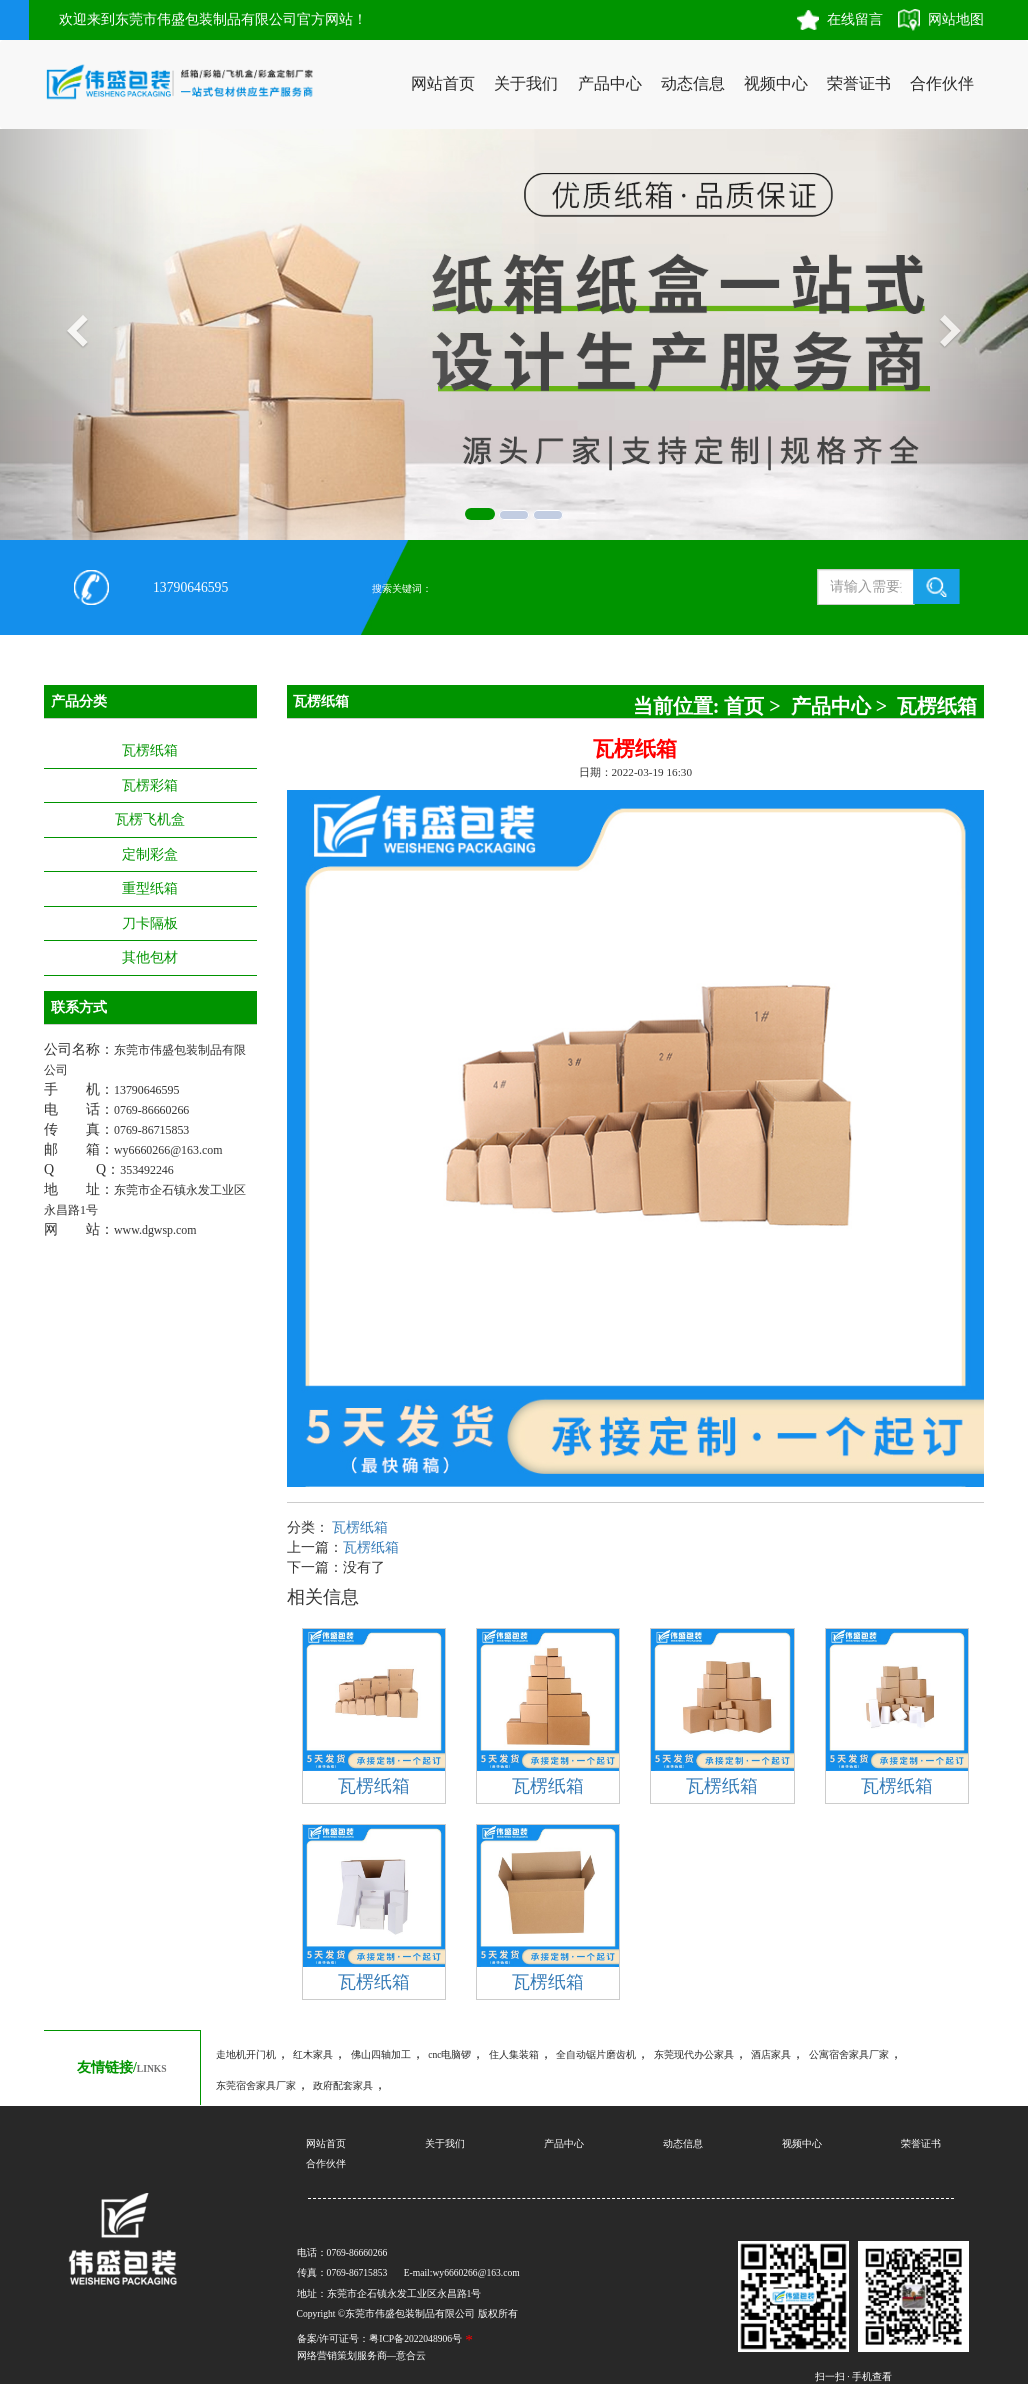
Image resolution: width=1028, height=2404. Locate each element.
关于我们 (526, 83)
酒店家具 (771, 2054)
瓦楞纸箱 (150, 750)
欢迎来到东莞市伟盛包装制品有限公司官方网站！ (213, 19)
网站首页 (443, 83)
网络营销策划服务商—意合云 (362, 2355)
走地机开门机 (246, 2054)
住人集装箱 (514, 2054)
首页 (744, 706)
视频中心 (776, 83)
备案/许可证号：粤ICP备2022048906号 (379, 2338)
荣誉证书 (859, 83)
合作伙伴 (942, 83)
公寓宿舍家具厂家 (849, 2054)
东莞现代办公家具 (694, 2054)
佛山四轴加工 (381, 2054)
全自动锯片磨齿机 (596, 2054)
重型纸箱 (150, 888)
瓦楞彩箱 (150, 785)
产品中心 (610, 83)
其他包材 (150, 957)
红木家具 (313, 2054)
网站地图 (956, 19)
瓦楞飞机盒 (150, 819)
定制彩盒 (150, 854)
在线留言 (855, 19)
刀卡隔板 (150, 923)
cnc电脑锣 (449, 2054)
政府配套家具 (343, 2085)
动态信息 (693, 83)
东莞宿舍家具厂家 (256, 2085)
